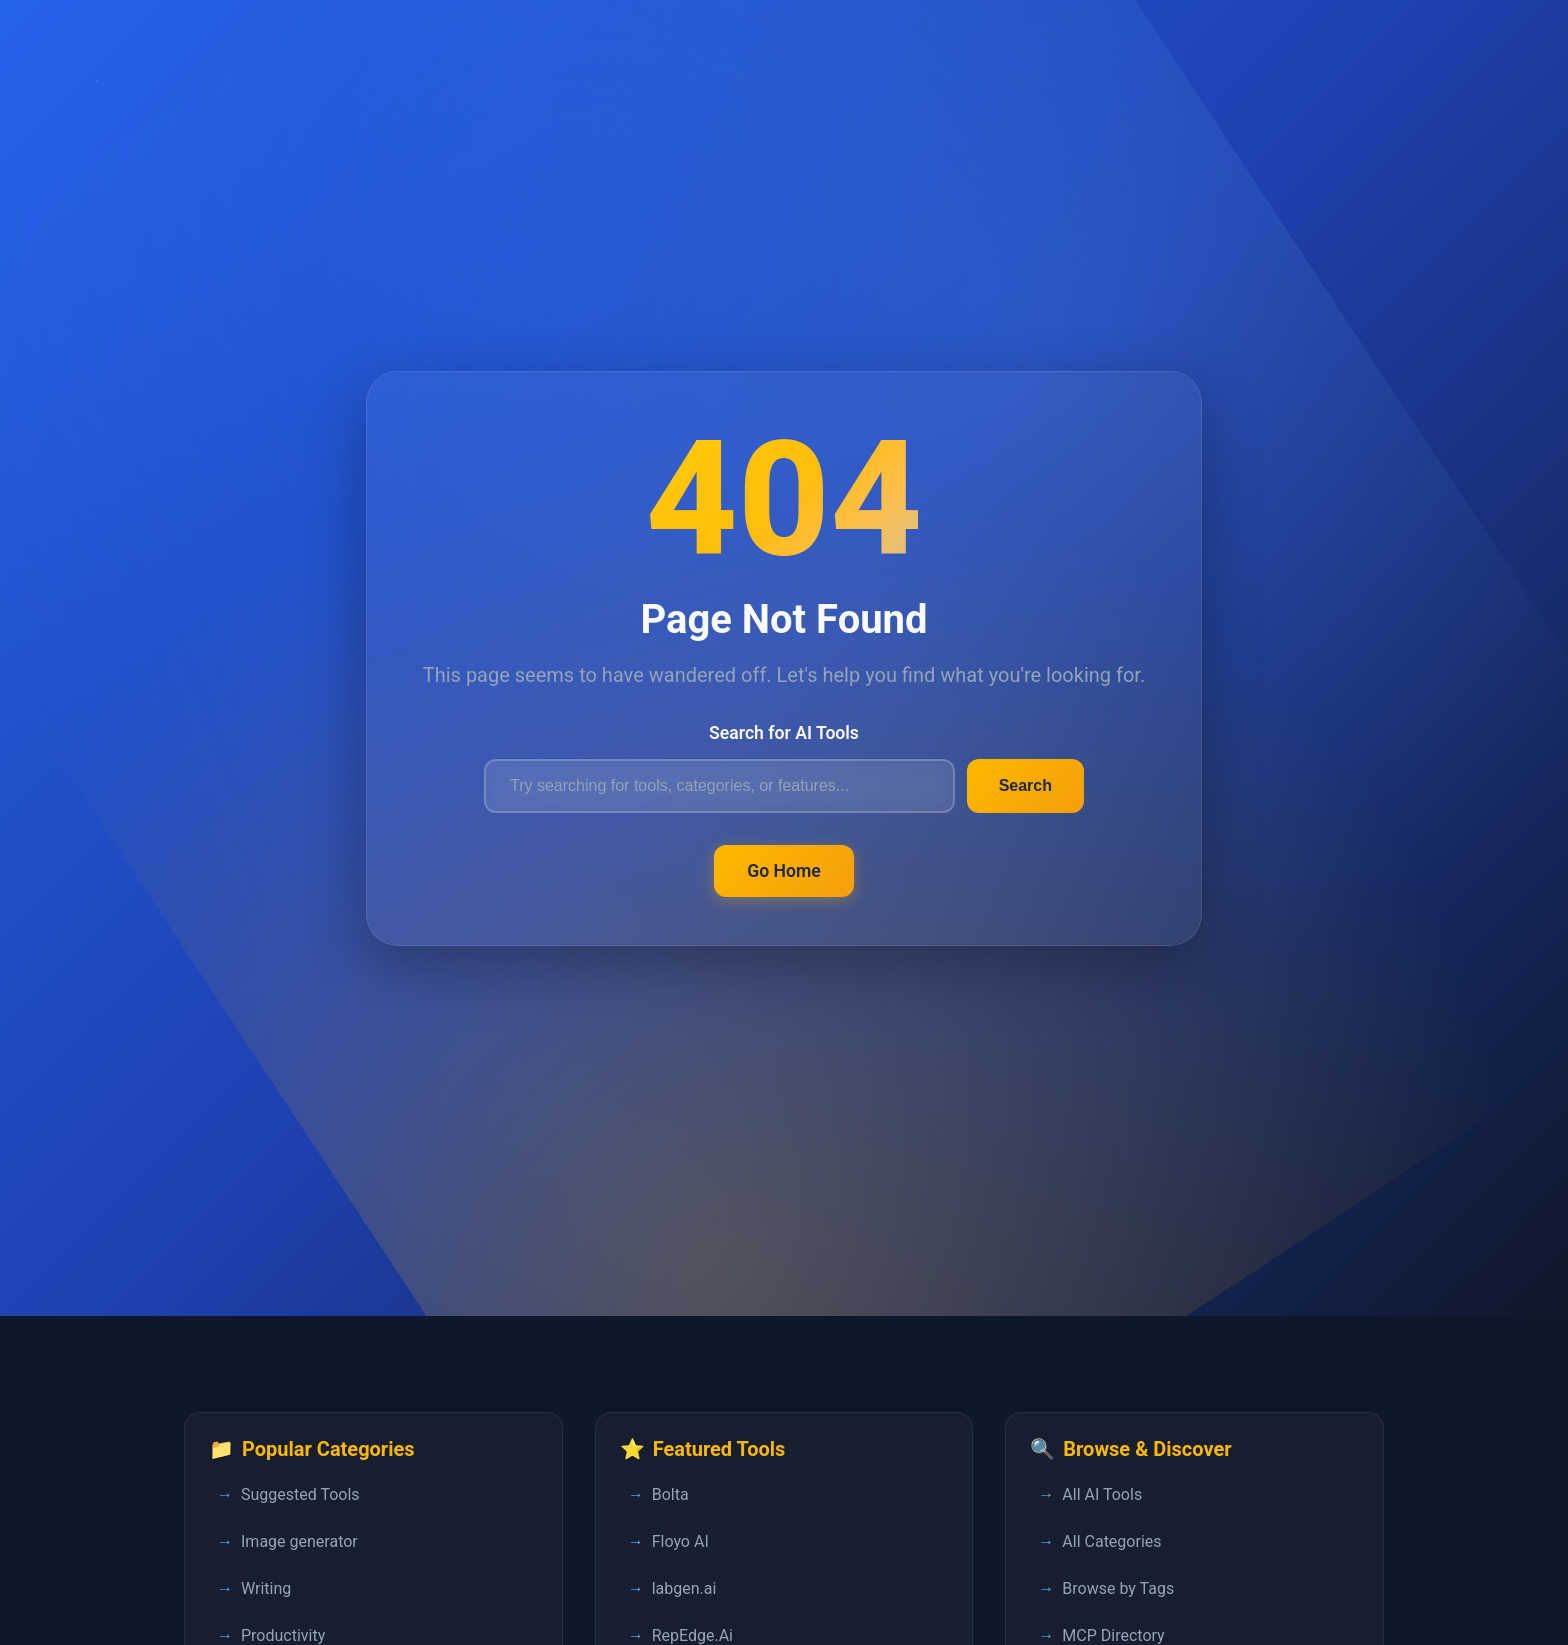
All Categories (1111, 1541)
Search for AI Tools (784, 733)
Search (1025, 785)
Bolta (670, 1494)
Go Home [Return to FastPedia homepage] (784, 871)
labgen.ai (684, 1588)
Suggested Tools (300, 1494)
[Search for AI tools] (719, 786)
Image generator (299, 1541)
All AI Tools (1102, 1494)
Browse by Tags (1118, 1588)
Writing (266, 1588)
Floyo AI (680, 1541)
